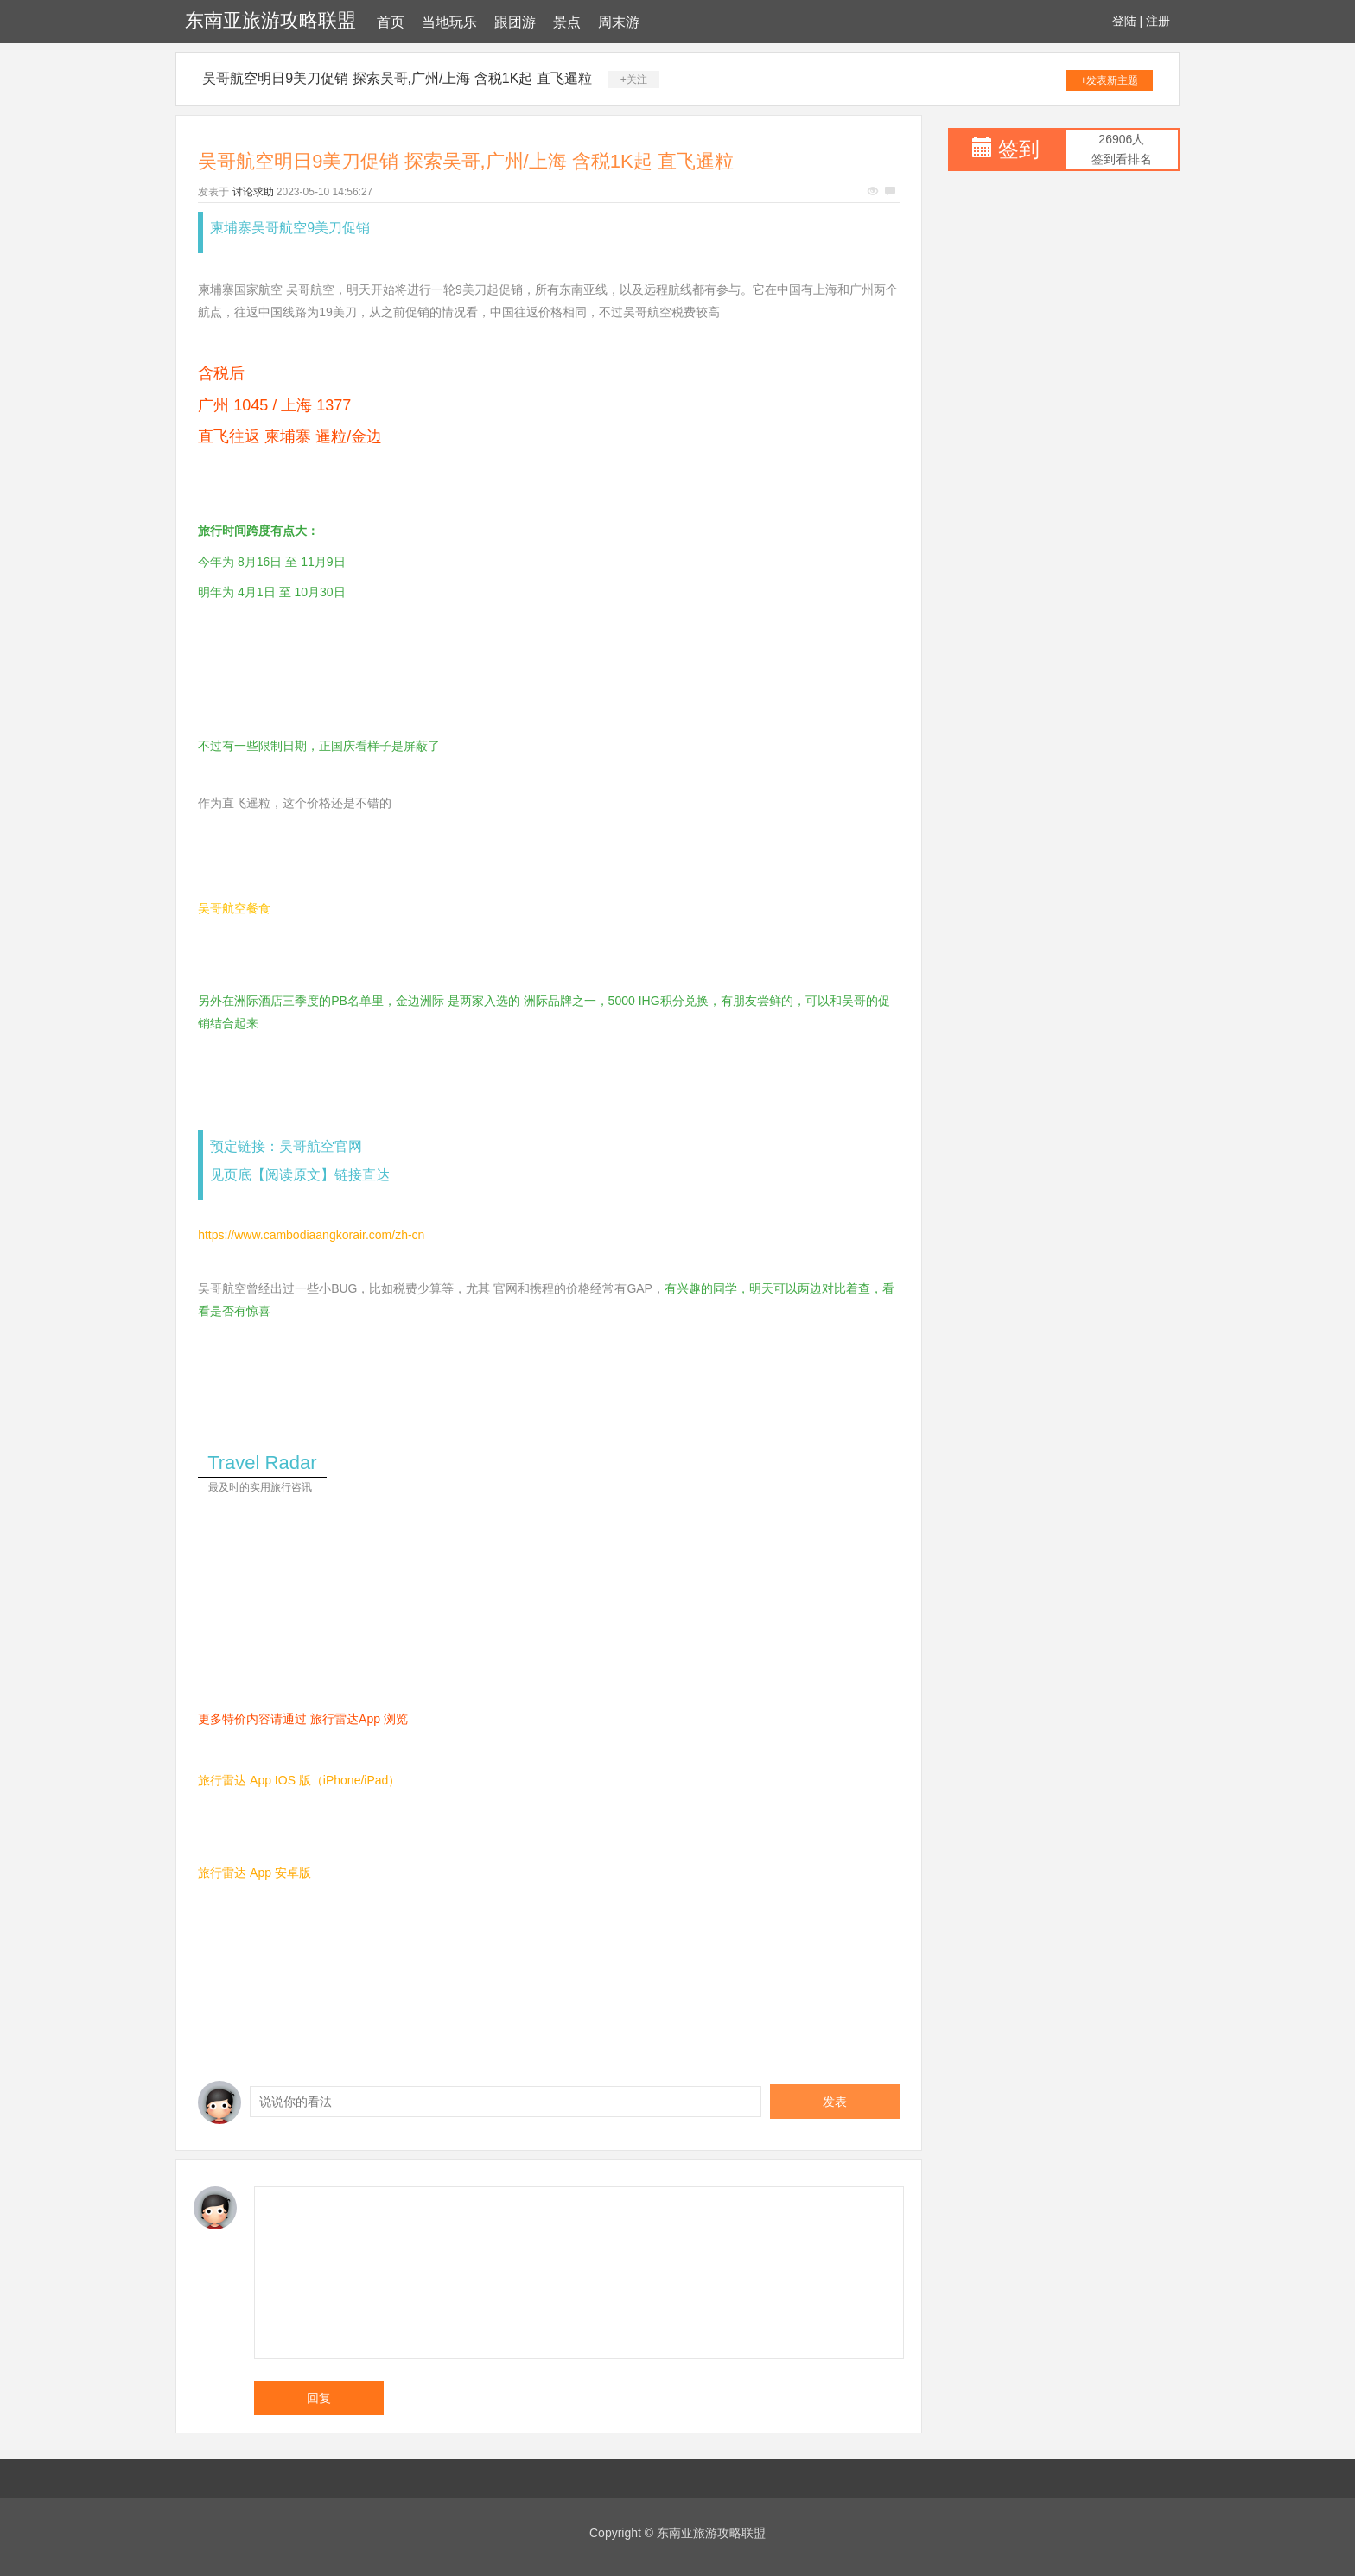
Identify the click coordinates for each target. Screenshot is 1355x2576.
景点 (567, 22)
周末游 (618, 22)
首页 (390, 22)
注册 (1158, 21)
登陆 (1124, 21)
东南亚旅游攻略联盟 (270, 20)
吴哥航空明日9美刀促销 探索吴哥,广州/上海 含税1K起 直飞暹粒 (397, 78)
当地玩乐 (449, 22)
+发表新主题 (1109, 80)
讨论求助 (253, 192)
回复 (319, 2398)
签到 (1019, 149)
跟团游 (515, 22)
